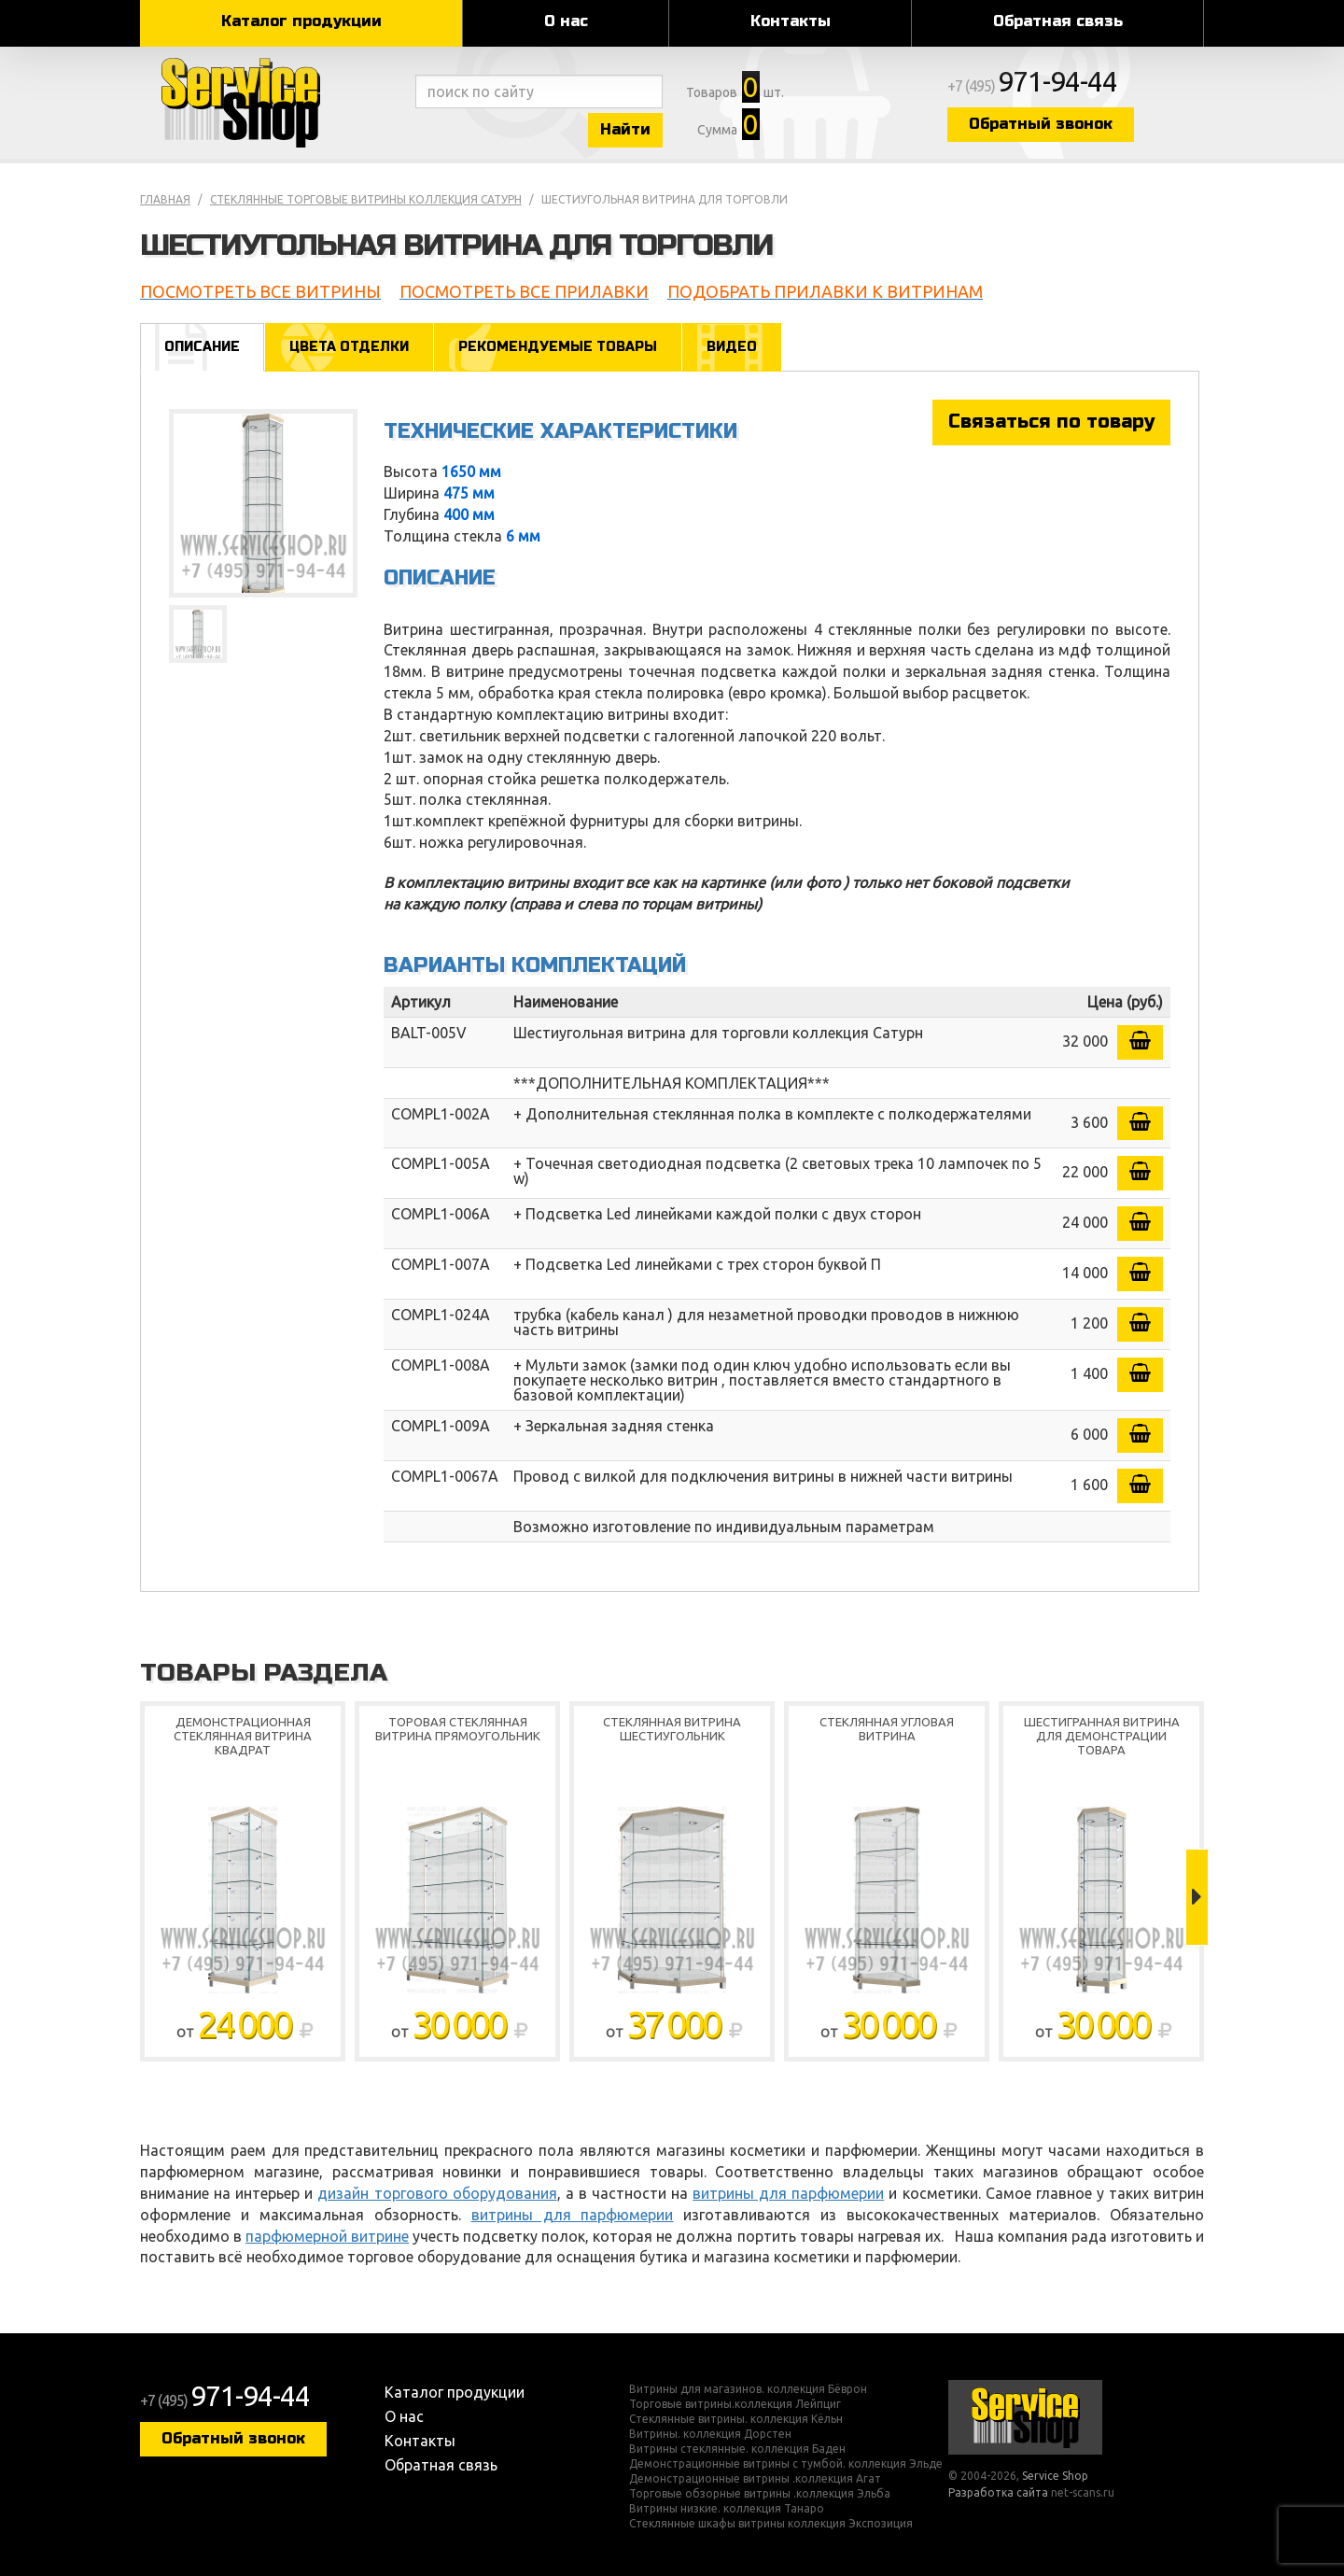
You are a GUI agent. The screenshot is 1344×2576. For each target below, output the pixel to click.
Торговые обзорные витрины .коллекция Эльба (759, 2493)
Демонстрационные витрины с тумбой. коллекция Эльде (786, 2464)
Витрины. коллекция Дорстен (710, 2434)
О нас (566, 21)
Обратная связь (1058, 21)
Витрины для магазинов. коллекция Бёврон (748, 2389)
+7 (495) (1032, 85)
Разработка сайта (998, 2492)
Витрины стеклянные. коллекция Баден (737, 2449)
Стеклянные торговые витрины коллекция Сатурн (366, 199)
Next (1197, 1897)
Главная (165, 199)
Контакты (790, 21)
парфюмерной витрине (327, 2236)
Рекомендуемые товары (557, 347)
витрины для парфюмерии (788, 2193)
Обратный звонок (1041, 124)
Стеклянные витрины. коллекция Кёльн (736, 2419)
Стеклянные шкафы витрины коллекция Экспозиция (771, 2523)
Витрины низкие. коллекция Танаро (726, 2508)
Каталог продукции (301, 21)
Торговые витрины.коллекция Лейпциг (735, 2404)
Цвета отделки (349, 347)
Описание (202, 347)
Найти (625, 129)
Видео (732, 347)
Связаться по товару (1051, 421)
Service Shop (273, 103)
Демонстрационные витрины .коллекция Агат (755, 2479)
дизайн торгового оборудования (436, 2193)
